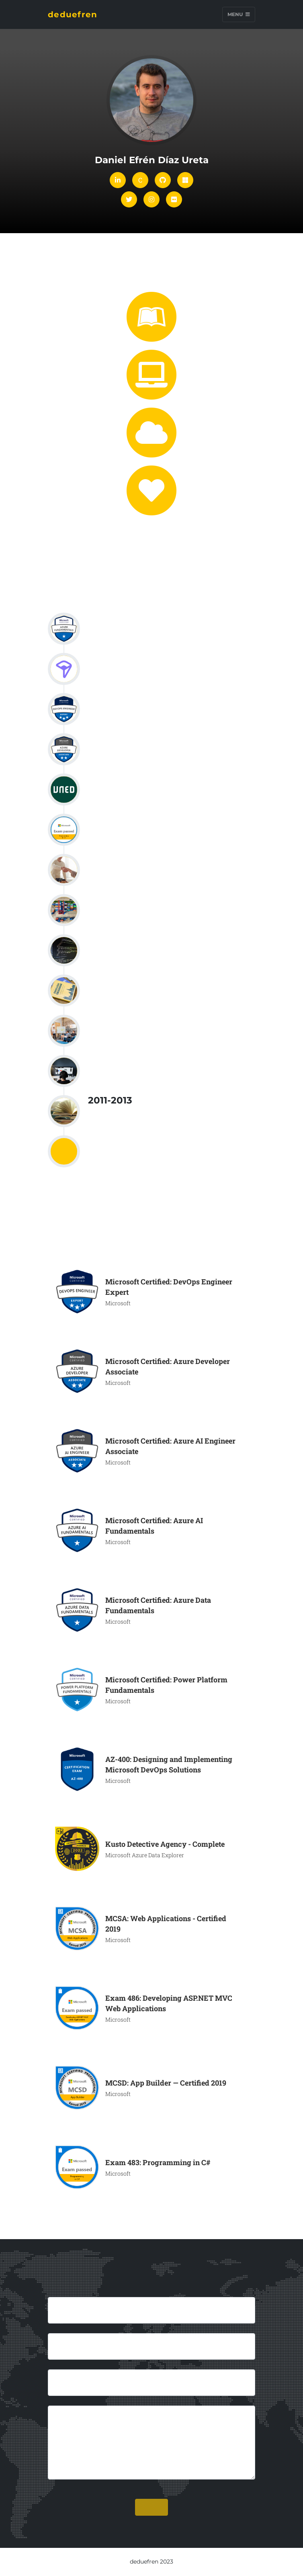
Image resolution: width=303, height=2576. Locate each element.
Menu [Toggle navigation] (238, 14)
